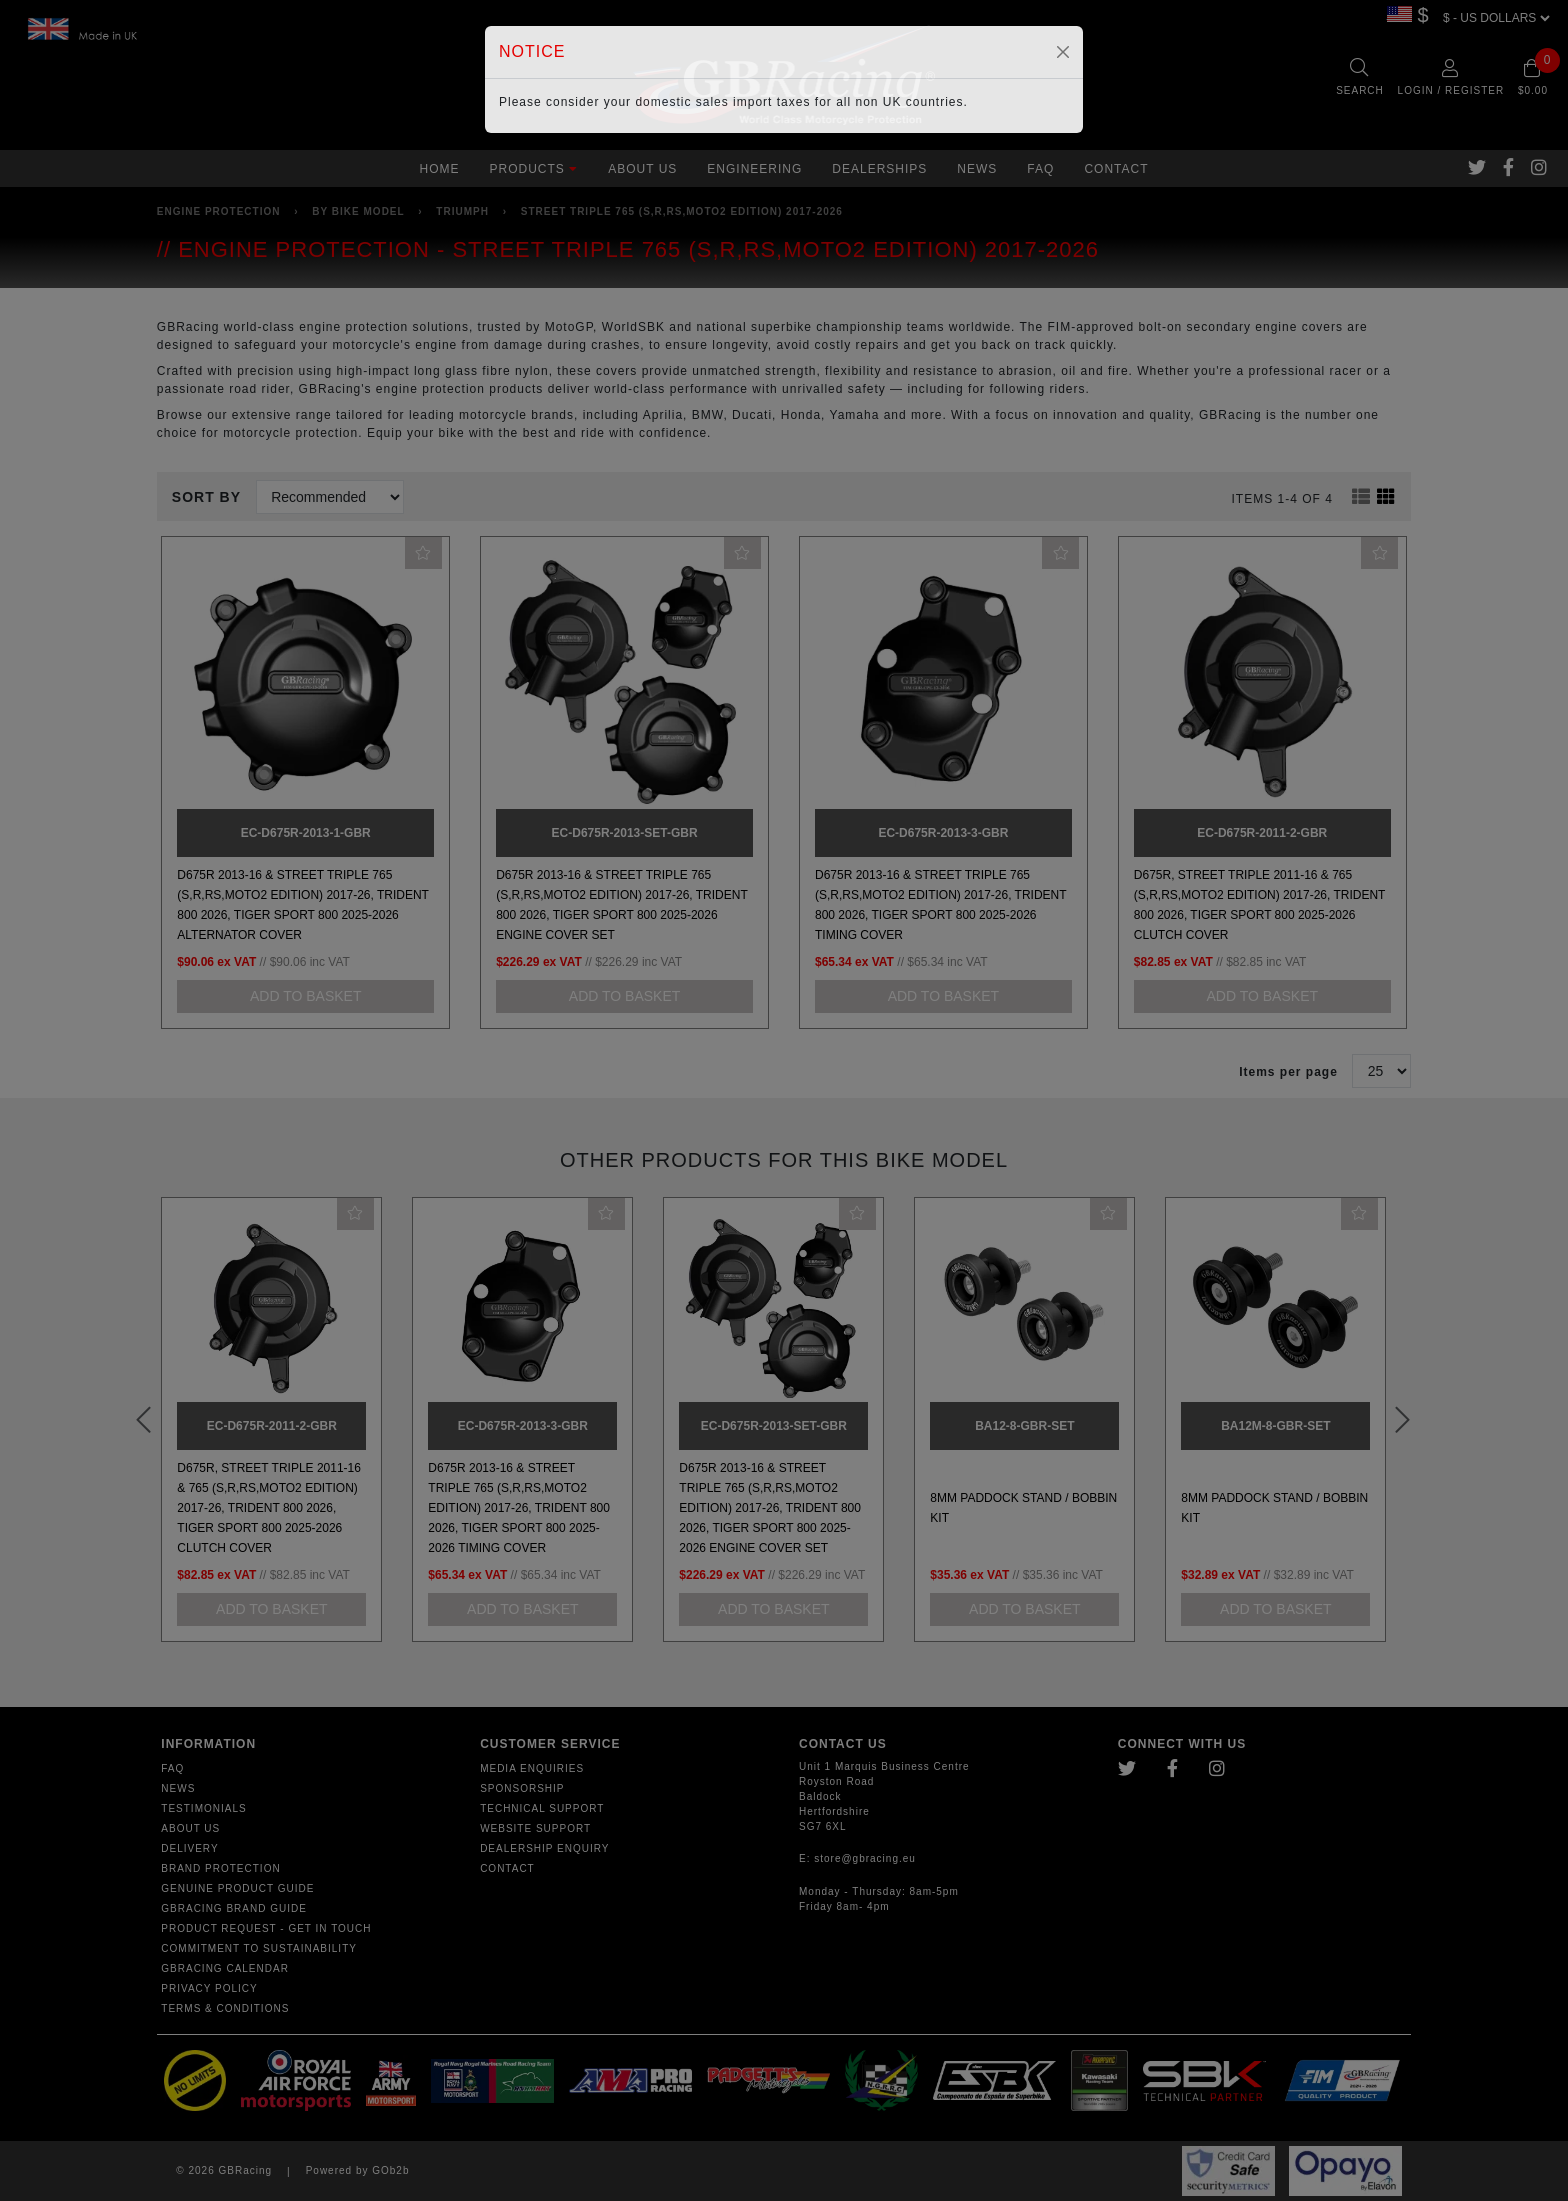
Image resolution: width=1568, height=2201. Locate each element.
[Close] (1063, 52)
